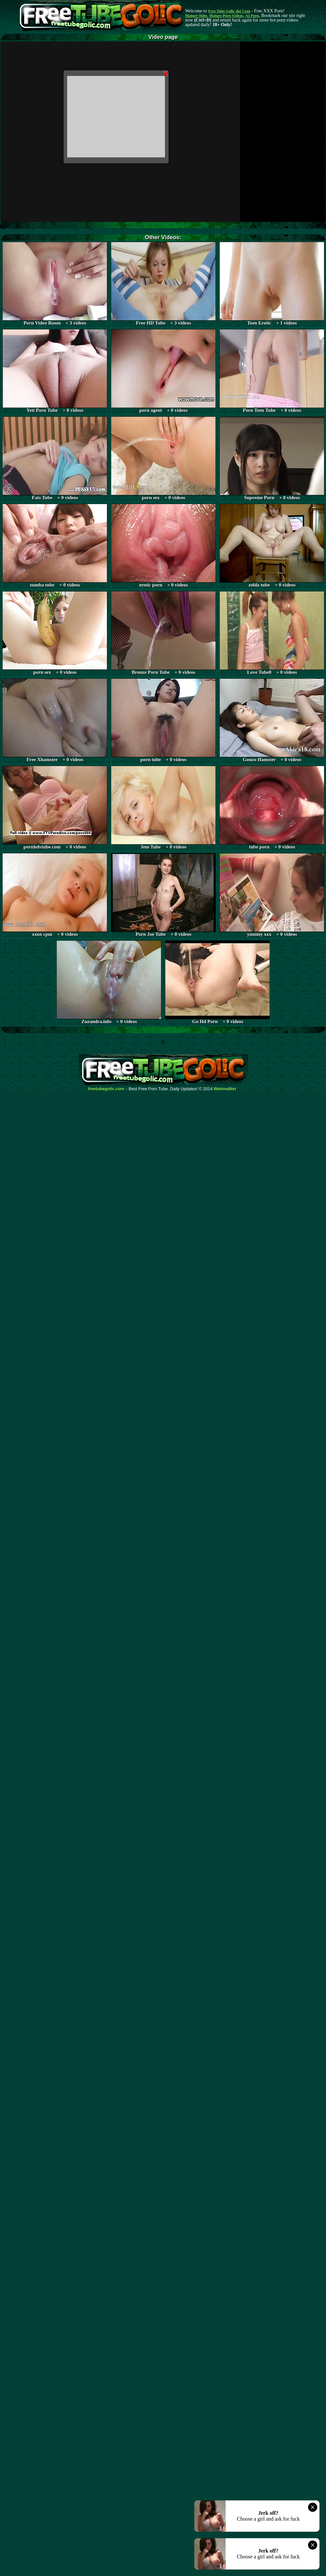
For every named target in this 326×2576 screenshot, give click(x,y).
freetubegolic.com (106, 1089)
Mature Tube (196, 15)
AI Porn (252, 15)
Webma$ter (225, 1089)
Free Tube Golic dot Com (229, 11)
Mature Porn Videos (226, 15)
